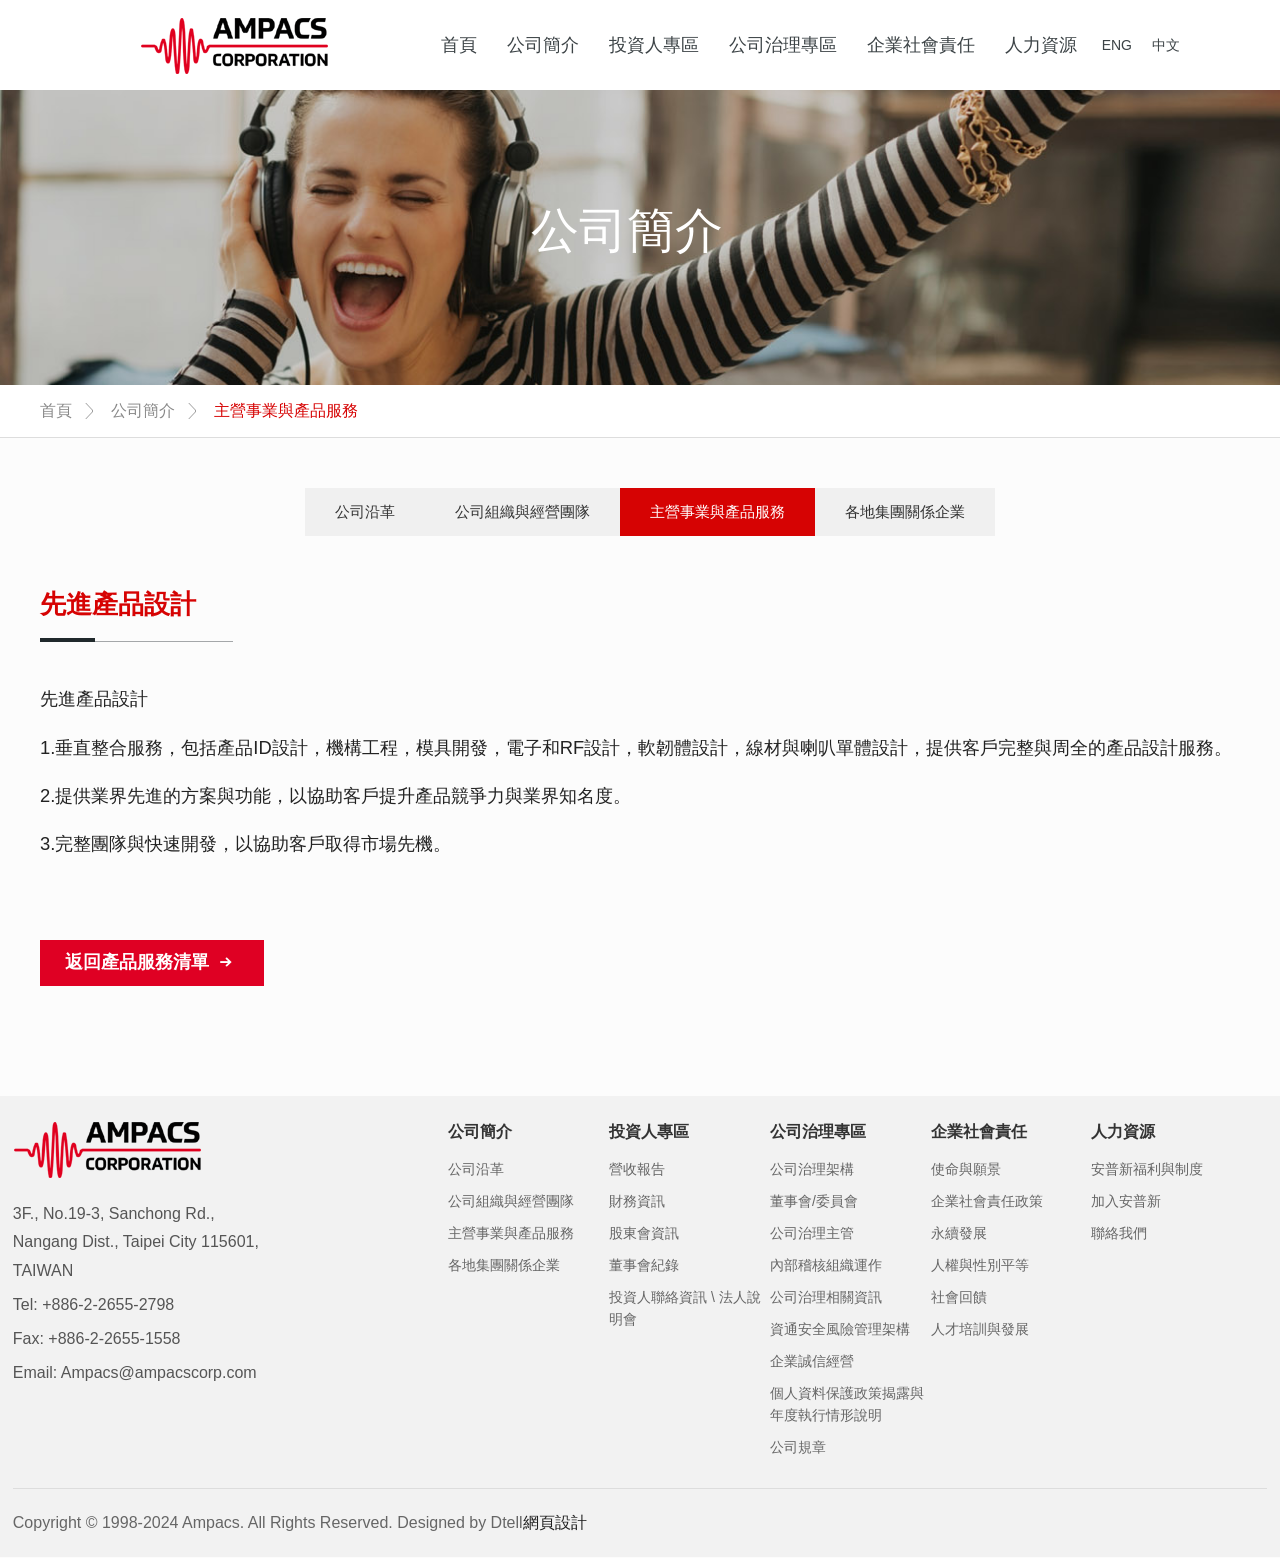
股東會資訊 (644, 1233)
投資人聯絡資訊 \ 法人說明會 (685, 1308)
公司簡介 (143, 410)
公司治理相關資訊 (826, 1297)
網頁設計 (555, 1522)
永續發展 (959, 1233)
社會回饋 (959, 1297)
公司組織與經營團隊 (522, 511)
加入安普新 (1126, 1201)
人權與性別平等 (980, 1265)
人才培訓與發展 (980, 1329)
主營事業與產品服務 (717, 511)
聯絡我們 (1119, 1233)
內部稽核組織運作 (826, 1265)
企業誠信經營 (812, 1361)
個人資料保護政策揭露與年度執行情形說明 (847, 1404)
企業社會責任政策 (987, 1201)
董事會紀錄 (644, 1265)
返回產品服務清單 (152, 963)
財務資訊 (637, 1201)
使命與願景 (966, 1169)
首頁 (56, 410)
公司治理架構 (812, 1169)
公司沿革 (365, 511)
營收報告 (637, 1169)
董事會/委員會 (814, 1201)
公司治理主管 (812, 1233)
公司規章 (798, 1447)
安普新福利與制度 (1147, 1169)
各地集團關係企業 (905, 511)
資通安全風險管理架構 (840, 1329)
